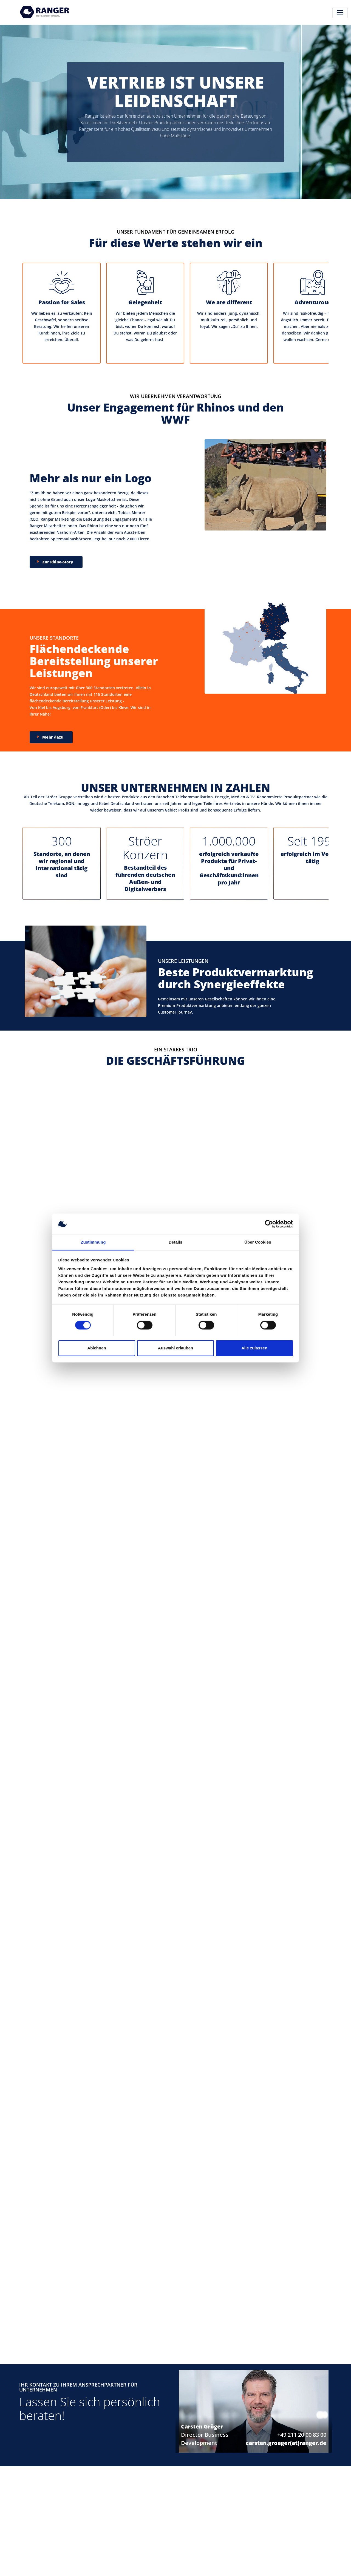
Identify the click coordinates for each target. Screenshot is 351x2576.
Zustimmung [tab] (93, 1242)
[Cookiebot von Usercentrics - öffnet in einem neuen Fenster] (269, 1224)
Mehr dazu (52, 737)
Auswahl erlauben (175, 1348)
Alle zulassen (254, 1348)
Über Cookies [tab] (257, 1242)
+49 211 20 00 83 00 (301, 2434)
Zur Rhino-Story (57, 561)
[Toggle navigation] (340, 12)
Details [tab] (175, 1242)
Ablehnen (96, 1348)
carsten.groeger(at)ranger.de (286, 2443)
